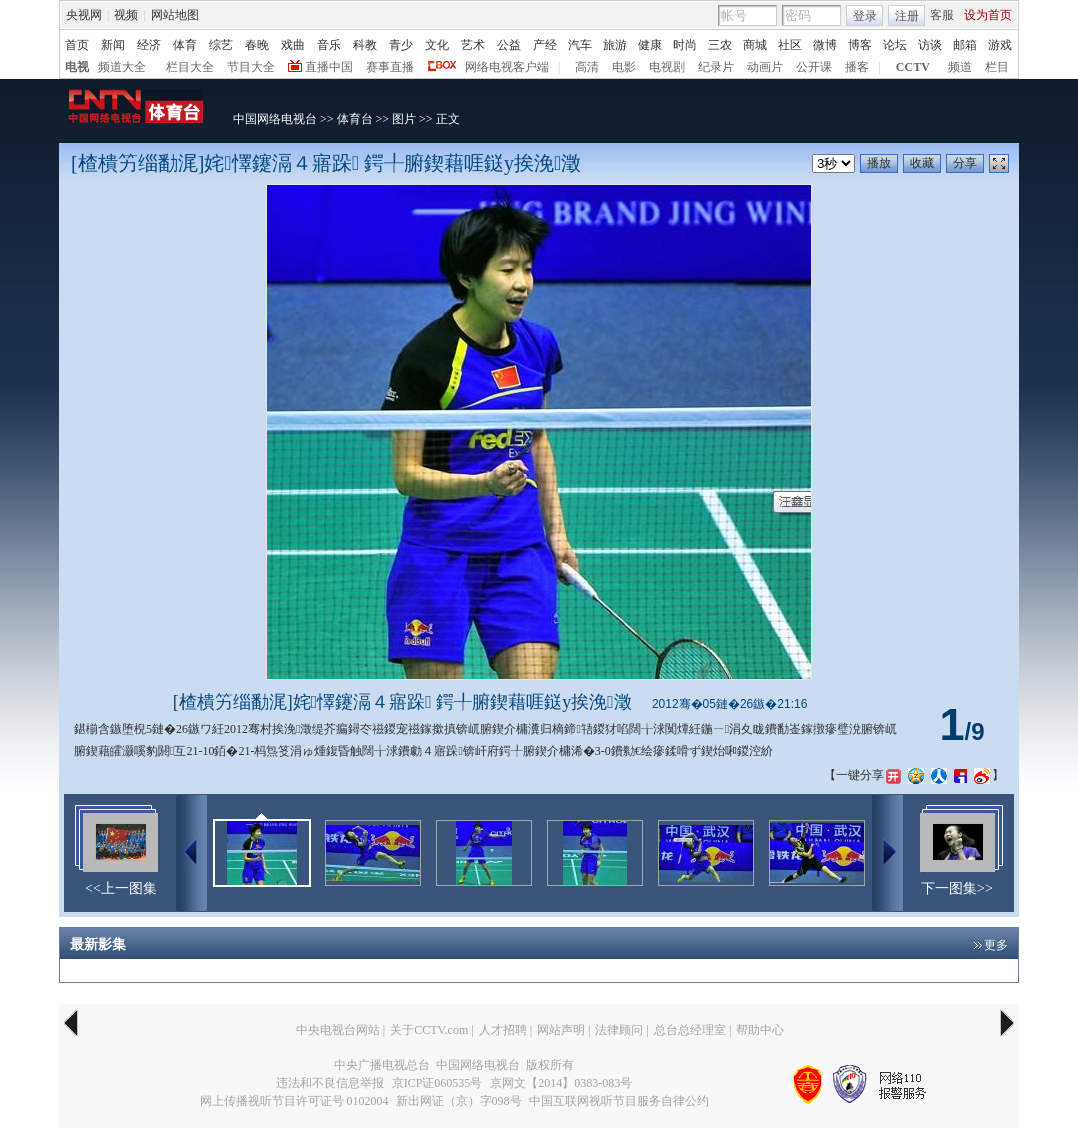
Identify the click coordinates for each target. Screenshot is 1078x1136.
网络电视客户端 (507, 67)
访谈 (930, 45)
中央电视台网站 (338, 1030)
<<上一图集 (121, 888)
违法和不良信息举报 (330, 1083)
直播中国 (329, 67)
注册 (907, 16)
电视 (77, 67)
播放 (879, 163)
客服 (942, 15)
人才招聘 (503, 1030)
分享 (965, 163)
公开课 (814, 67)
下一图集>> (957, 888)
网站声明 (561, 1030)
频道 (960, 67)
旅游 (615, 45)
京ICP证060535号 (437, 1083)
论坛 (895, 45)
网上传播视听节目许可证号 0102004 (294, 1101)
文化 (437, 45)
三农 (720, 45)
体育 (185, 45)
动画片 (765, 67)
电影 (624, 67)
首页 (77, 45)
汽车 (580, 45)
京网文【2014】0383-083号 (561, 1083)
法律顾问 (619, 1030)
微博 (825, 45)
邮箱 (965, 45)
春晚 (257, 45)
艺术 (473, 45)
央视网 (84, 15)
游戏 (1000, 45)
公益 (509, 45)
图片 (404, 119)
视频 (126, 15)
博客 (860, 45)
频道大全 (122, 67)
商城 (755, 45)
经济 (149, 45)
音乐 (329, 45)
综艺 (221, 45)
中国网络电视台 (275, 119)
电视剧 (667, 67)
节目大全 (251, 67)
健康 (650, 45)
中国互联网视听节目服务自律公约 (619, 1101)
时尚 (685, 45)
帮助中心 (760, 1030)
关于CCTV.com (429, 1030)
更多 (996, 945)
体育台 (355, 119)
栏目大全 (190, 67)
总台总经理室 (690, 1030)
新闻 (113, 45)
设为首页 (988, 15)
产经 (545, 45)
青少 (401, 45)
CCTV (913, 67)
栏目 (997, 67)
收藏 (922, 163)
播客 (857, 67)
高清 (587, 67)
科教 (365, 45)
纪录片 (716, 67)
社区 (790, 45)
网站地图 (175, 15)
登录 (865, 16)
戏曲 (293, 45)
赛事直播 (390, 67)
